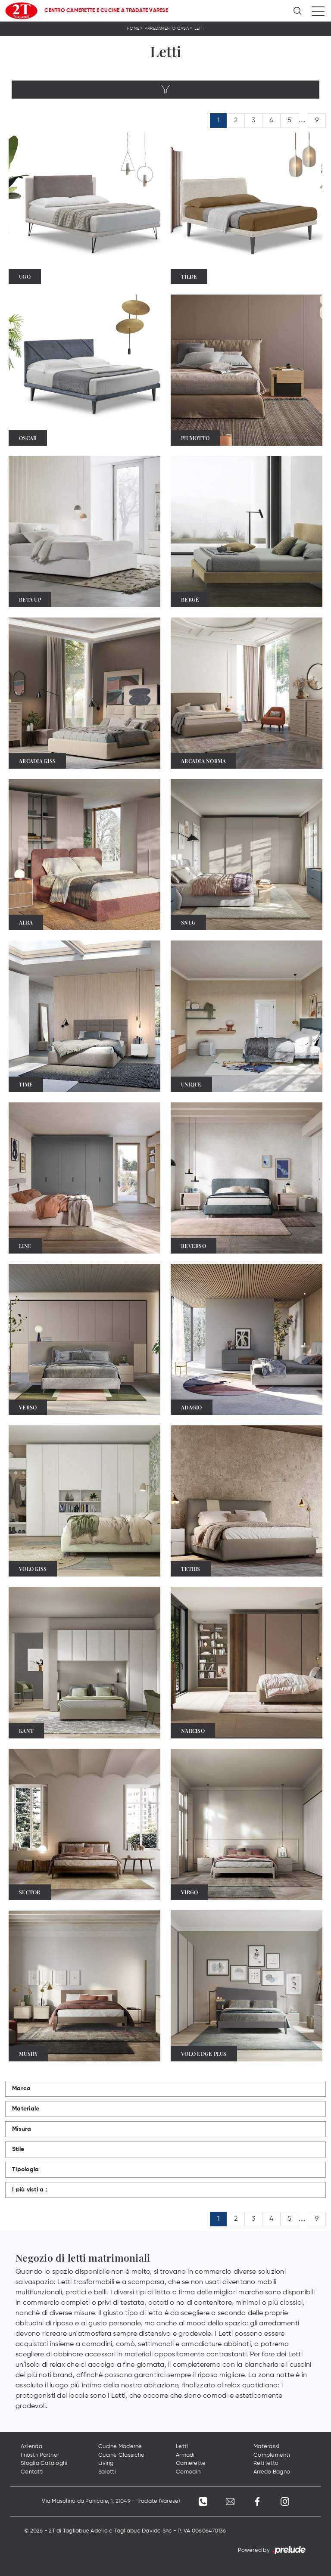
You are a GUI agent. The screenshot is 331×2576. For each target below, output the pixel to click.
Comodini (189, 2472)
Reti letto (266, 2464)
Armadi (185, 2455)
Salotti (107, 2472)
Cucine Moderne (120, 2447)
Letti (199, 28)
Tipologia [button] (25, 2169)
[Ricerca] (298, 10)
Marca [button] (21, 2089)
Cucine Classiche (121, 2455)
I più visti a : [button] (29, 2190)
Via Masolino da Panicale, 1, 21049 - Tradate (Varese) (110, 2502)
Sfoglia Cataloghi (44, 2464)
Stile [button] (18, 2149)
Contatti (32, 2472)
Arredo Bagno (271, 2472)
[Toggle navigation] (318, 10)
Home (133, 28)
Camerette (191, 2464)
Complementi (271, 2455)
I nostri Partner (40, 2455)
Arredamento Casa (167, 28)
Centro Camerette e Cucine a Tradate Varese (106, 10)
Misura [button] (21, 2129)
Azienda (31, 2447)
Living (106, 2464)
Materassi (266, 2447)
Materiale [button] (25, 2109)
